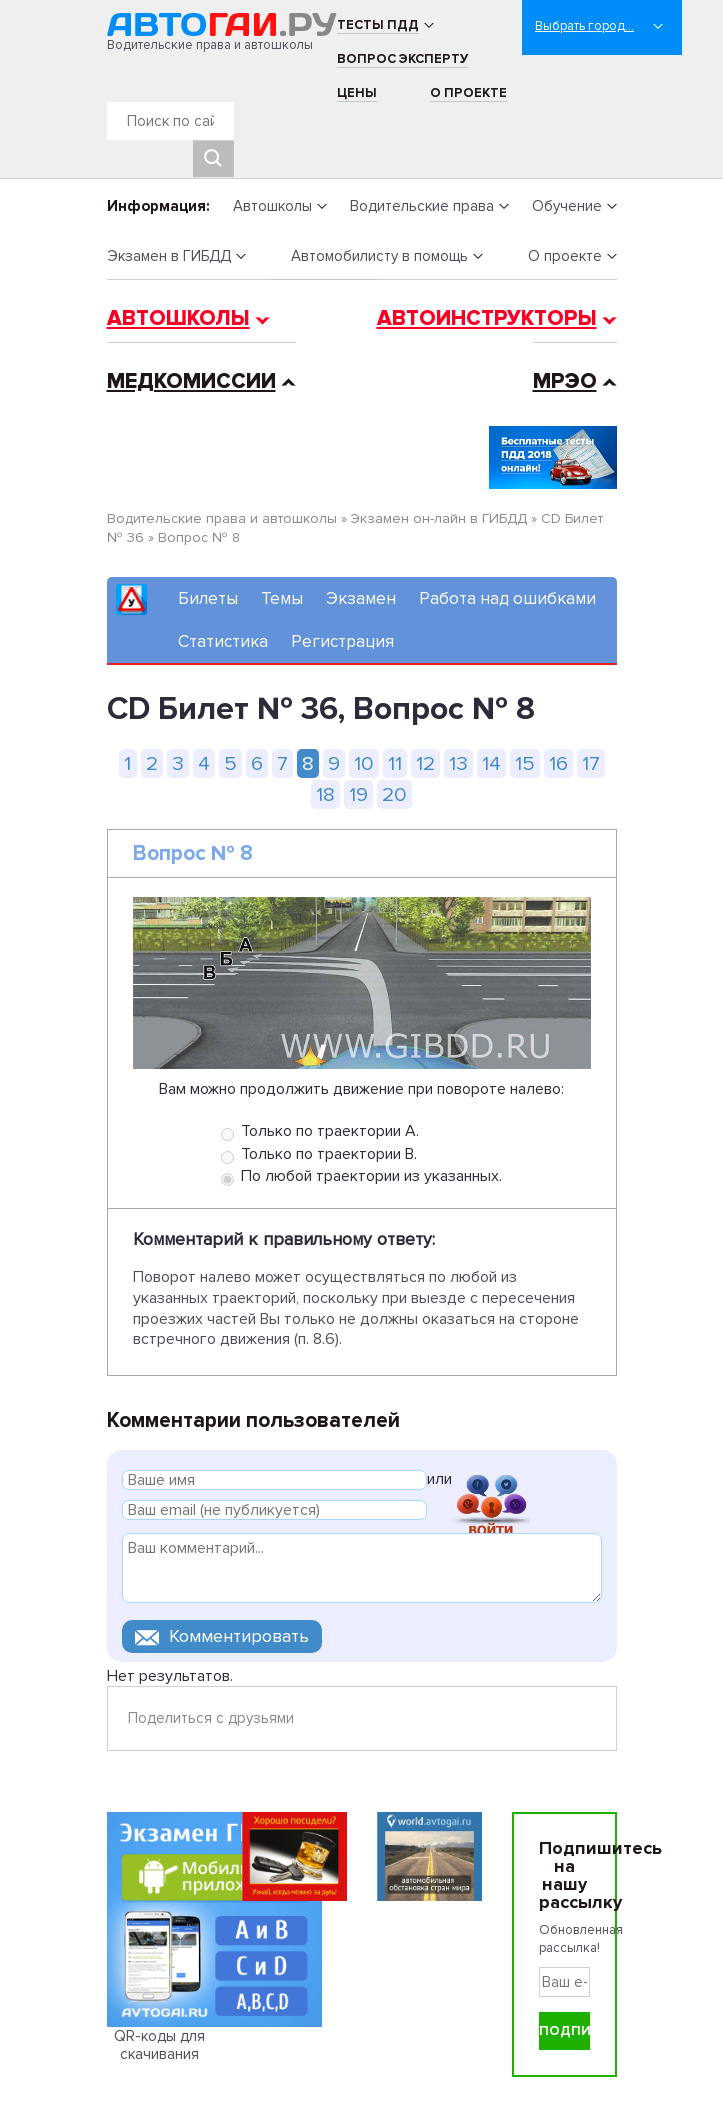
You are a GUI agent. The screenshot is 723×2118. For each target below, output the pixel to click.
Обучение (567, 206)
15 (525, 763)
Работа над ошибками (507, 598)
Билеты (208, 598)
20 (394, 794)
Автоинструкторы (487, 318)
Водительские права (422, 206)
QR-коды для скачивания (159, 2045)
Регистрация (342, 641)
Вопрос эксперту (402, 59)
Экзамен (361, 598)
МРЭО (565, 381)
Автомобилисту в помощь (379, 256)
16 (558, 763)
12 (425, 763)
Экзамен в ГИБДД (169, 256)
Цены (357, 93)
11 (395, 763)
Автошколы (272, 206)
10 (364, 763)
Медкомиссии (191, 381)
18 (325, 794)
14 (491, 763)
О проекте (468, 93)
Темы (282, 598)
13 (458, 763)
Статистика (223, 641)
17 (591, 763)
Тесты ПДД (378, 25)
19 (358, 794)
